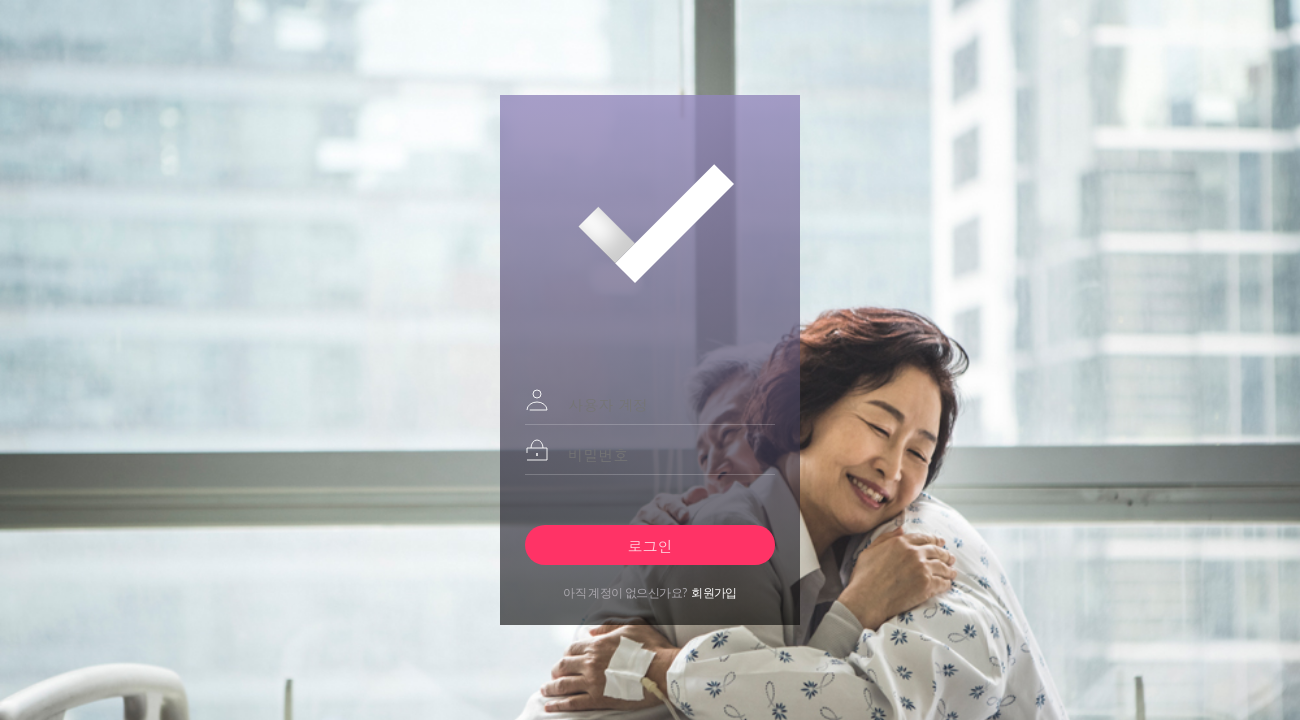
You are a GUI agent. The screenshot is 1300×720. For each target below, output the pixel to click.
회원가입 (714, 592)
